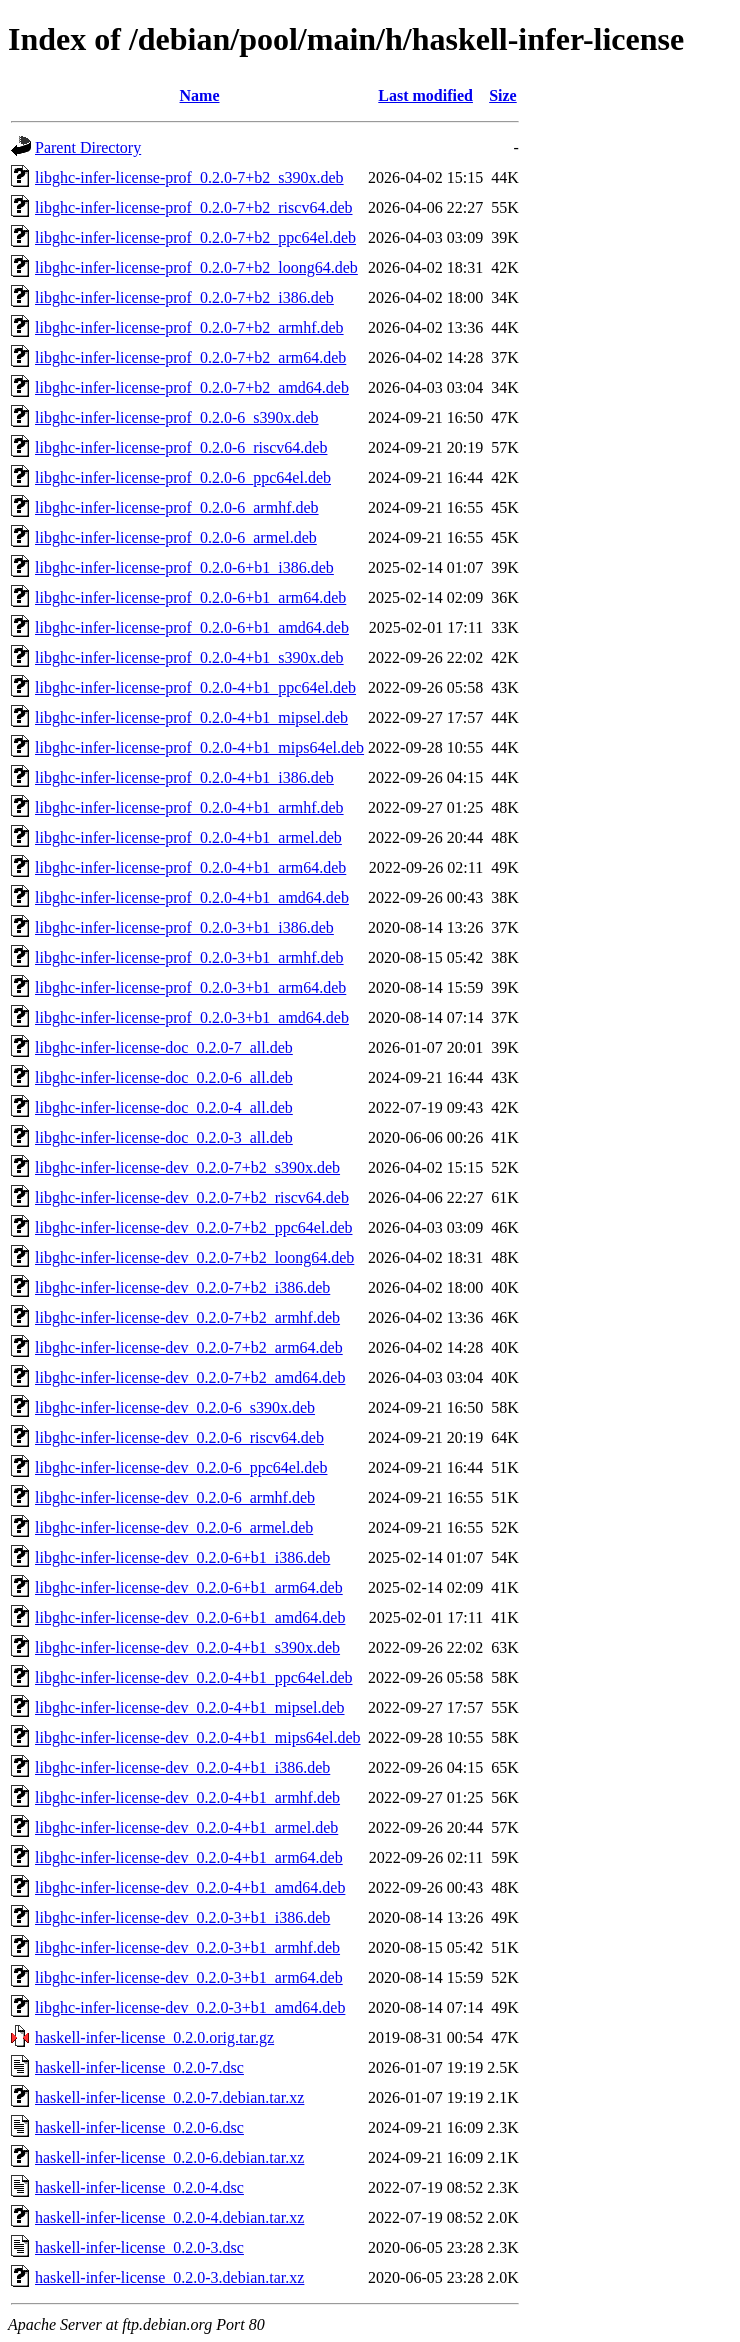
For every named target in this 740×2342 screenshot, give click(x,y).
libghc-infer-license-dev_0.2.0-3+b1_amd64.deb (190, 2007)
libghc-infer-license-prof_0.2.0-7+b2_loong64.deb (196, 267)
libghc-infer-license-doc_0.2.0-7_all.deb (164, 1047)
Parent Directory (88, 147)
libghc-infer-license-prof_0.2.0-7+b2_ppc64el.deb (195, 237)
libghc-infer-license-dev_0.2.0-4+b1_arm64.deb (189, 1857)
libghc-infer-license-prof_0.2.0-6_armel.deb (176, 537)
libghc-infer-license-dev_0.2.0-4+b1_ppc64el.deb (193, 1677)
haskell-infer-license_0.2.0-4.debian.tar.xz (169, 2217)
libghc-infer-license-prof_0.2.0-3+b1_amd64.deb (192, 1017)
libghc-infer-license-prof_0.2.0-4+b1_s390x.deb (189, 657)
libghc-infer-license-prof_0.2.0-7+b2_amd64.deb (192, 387)
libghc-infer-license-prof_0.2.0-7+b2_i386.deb (184, 297)
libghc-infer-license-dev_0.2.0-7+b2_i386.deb (182, 1287)
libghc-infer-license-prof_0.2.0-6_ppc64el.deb (183, 477)
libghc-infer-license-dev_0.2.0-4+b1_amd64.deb (190, 1887)
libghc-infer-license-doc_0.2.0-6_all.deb (164, 1077)
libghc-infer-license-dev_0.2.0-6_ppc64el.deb (181, 1467)
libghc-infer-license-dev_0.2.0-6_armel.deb (174, 1527)
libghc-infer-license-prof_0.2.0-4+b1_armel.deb (188, 837)
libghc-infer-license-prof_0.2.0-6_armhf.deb (177, 507)
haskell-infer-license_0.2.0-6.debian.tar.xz (169, 2157)
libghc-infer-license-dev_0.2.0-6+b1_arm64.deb (189, 1587)
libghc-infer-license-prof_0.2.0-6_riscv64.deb (181, 447)
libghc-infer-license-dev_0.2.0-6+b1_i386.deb (182, 1557)
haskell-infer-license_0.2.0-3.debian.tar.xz (169, 2277)
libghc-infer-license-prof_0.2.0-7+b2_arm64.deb (190, 357)
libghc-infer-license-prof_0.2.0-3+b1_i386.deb (184, 927)
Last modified (425, 95)
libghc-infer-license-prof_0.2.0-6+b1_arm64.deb (190, 597)
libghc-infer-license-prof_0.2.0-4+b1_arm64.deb (190, 867)
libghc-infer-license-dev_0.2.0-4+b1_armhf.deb (187, 1797)
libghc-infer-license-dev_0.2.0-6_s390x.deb (175, 1407)
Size (503, 95)
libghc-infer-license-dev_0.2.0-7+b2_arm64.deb (189, 1347)
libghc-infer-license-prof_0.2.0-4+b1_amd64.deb (192, 897)
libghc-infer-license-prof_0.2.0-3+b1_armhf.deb (189, 957)
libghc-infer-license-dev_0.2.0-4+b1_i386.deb (182, 1767)
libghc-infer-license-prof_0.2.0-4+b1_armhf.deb (189, 807)
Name (200, 95)
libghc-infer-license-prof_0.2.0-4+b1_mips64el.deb (199, 747)
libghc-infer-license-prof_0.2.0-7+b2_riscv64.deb (194, 207)
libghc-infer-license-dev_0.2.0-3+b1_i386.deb (182, 1917)
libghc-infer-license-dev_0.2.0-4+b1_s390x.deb (187, 1647)
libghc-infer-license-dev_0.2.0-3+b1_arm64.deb (189, 1977)
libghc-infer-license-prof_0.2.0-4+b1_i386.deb (184, 777)
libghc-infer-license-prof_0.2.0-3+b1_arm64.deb (190, 987)
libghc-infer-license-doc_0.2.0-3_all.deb (164, 1137)
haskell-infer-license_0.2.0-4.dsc (139, 2187)
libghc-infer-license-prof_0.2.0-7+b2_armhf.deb (189, 327)
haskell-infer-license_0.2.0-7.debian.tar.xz (169, 2097)
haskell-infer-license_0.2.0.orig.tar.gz (154, 2037)
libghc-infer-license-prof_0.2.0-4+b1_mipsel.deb (191, 717)
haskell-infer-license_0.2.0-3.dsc (139, 2247)
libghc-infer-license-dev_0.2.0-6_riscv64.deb (179, 1437)
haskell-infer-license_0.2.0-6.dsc (139, 2127)
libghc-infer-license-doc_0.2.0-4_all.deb (164, 1107)
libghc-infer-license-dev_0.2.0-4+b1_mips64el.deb (198, 1737)
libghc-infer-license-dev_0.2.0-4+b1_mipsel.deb (190, 1707)
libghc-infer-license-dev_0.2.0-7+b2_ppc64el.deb (193, 1227)
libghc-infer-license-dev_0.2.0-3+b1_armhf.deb (187, 1947)
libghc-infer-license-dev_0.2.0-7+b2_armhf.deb (187, 1317)
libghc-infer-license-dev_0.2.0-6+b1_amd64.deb (190, 1617)
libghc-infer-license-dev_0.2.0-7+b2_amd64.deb (190, 1377)
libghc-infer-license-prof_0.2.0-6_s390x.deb (177, 417)
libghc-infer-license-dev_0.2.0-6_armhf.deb (175, 1497)
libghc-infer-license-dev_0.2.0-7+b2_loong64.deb (194, 1257)
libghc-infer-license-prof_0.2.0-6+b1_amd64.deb (192, 627)
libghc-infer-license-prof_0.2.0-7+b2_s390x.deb (189, 177)
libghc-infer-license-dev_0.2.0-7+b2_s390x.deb (187, 1167)
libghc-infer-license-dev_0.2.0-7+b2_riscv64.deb (192, 1197)
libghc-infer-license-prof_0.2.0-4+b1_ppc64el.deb (195, 687)
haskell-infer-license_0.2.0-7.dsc (139, 2067)
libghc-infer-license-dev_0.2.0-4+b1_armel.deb (186, 1827)
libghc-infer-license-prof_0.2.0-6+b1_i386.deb (184, 567)
